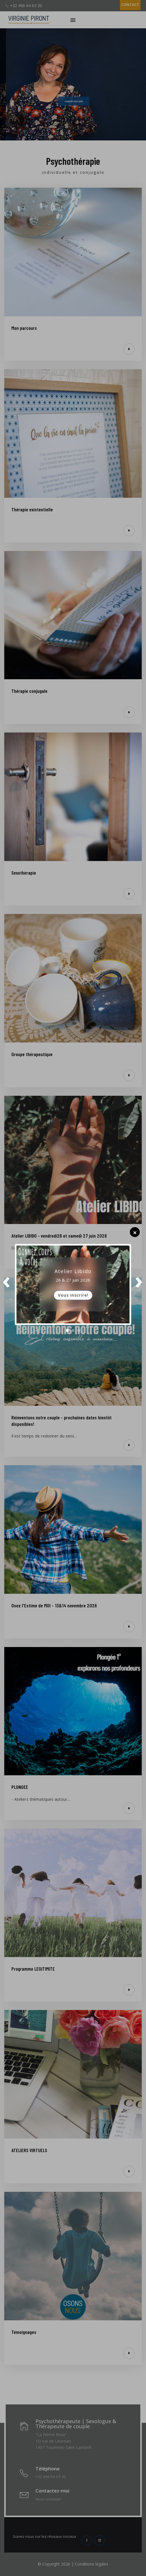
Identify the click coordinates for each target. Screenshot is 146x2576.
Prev (6, 1284)
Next (139, 1284)
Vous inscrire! (73, 1295)
